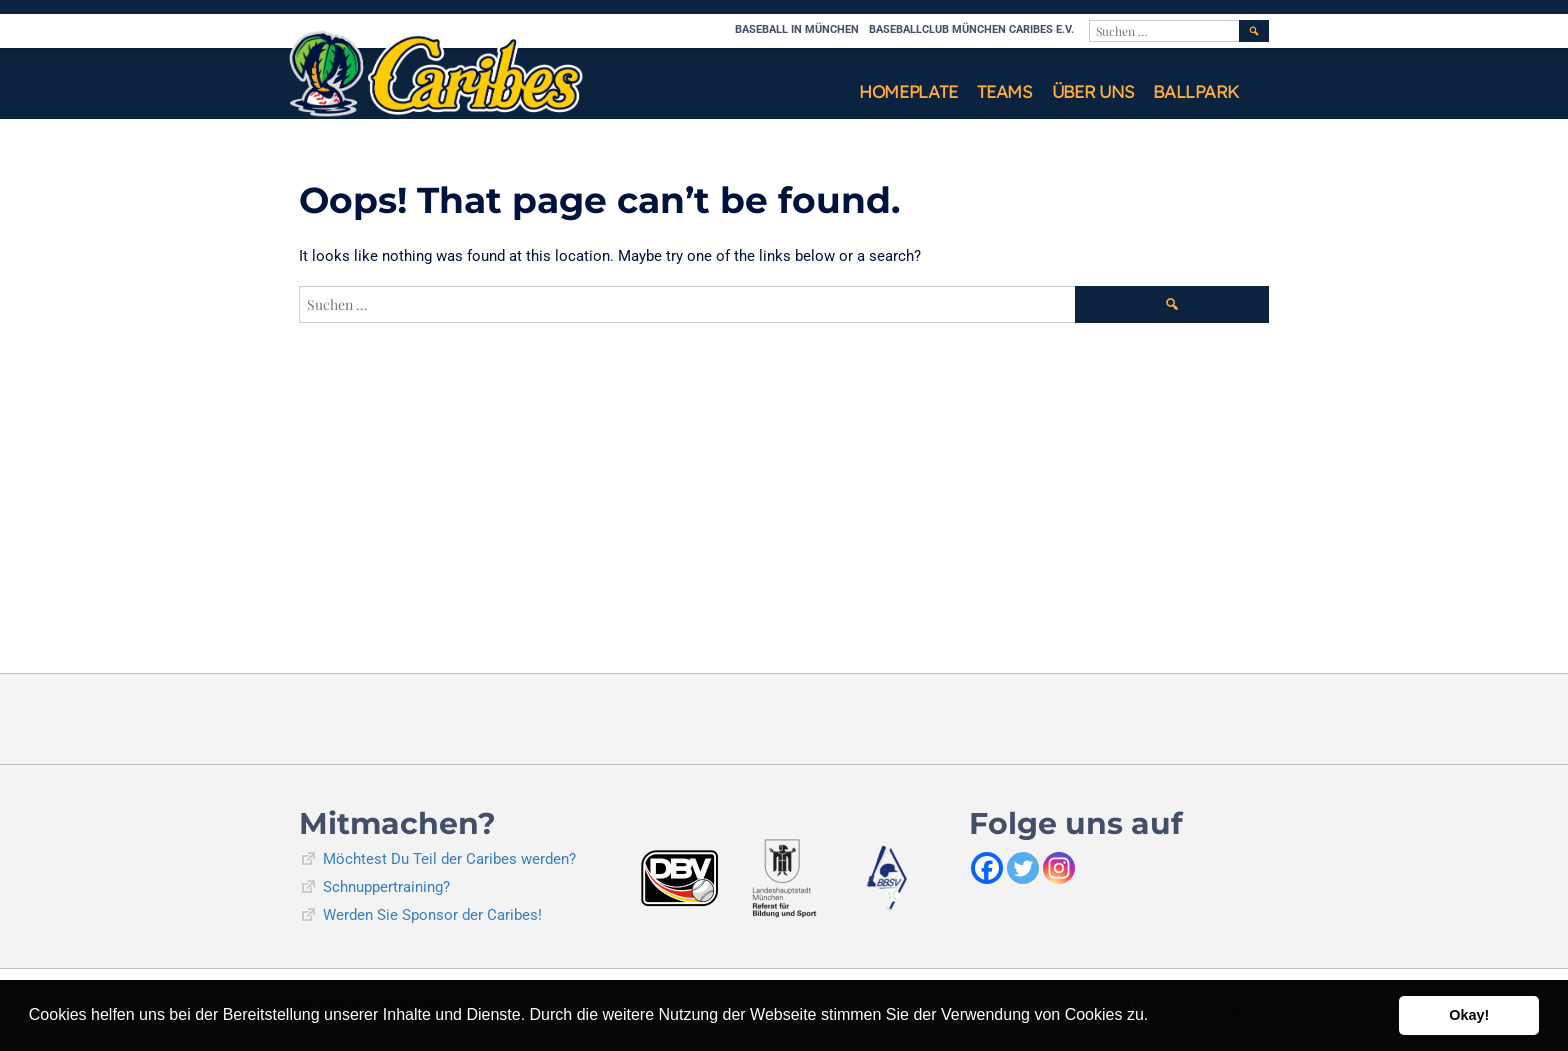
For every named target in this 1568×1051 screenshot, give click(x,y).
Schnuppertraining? (386, 887)
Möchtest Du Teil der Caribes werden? (449, 859)
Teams (1004, 91)
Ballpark (1196, 91)
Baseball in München (797, 29)
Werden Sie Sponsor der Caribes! (432, 915)
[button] (1156, 1017)
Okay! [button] (1469, 1015)
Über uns (1093, 91)
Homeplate (908, 91)
